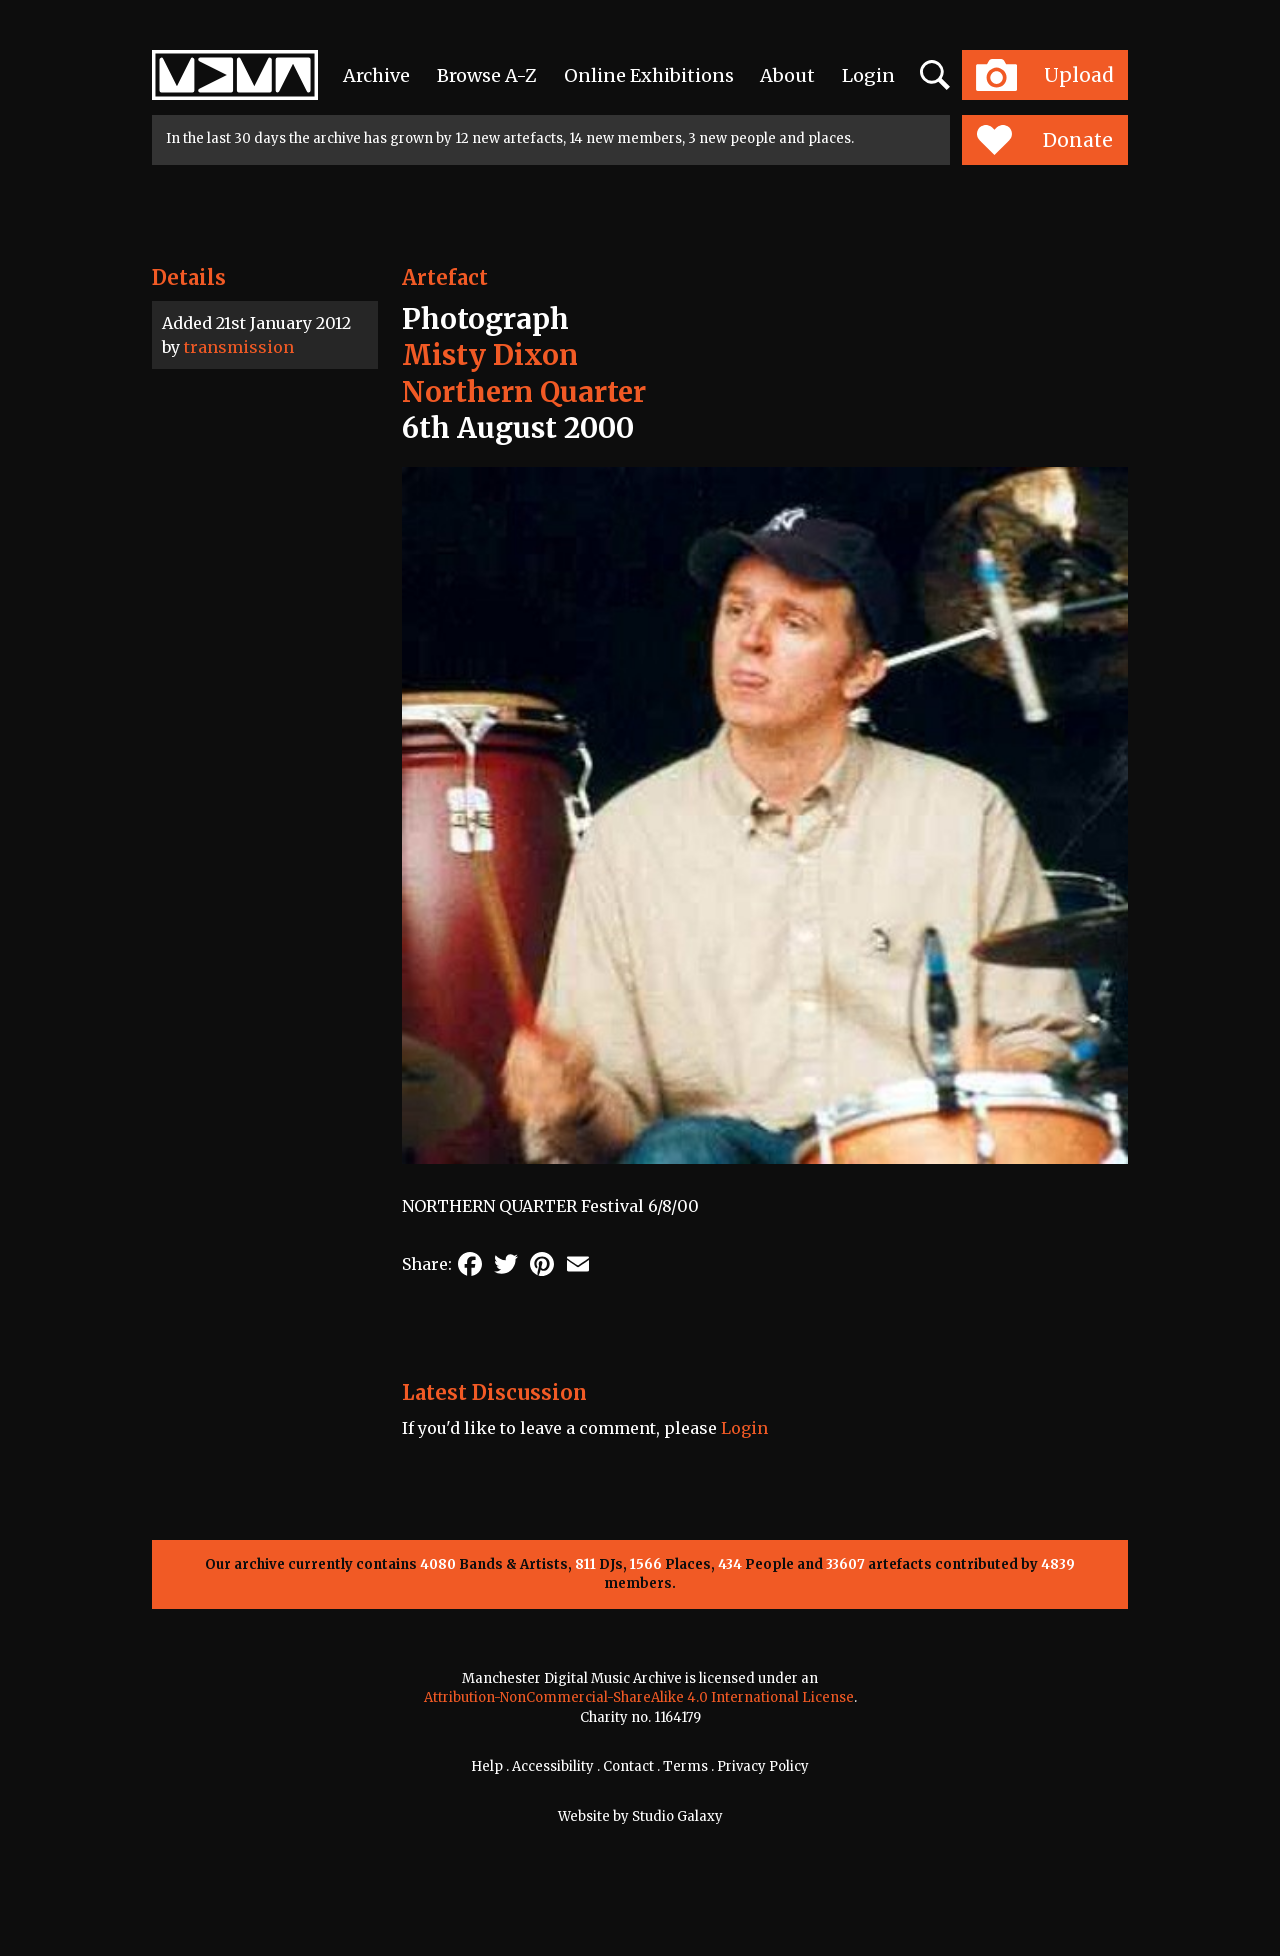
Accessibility (553, 1766)
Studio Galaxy (677, 1816)
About (787, 75)
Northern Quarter (524, 392)
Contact (628, 1766)
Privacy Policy (763, 1766)
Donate (1044, 140)
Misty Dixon (490, 355)
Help (487, 1766)
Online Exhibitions (649, 75)
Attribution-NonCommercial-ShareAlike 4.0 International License (639, 1697)
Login (868, 75)
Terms (685, 1766)
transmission (239, 347)
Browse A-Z (487, 75)
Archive (376, 75)
